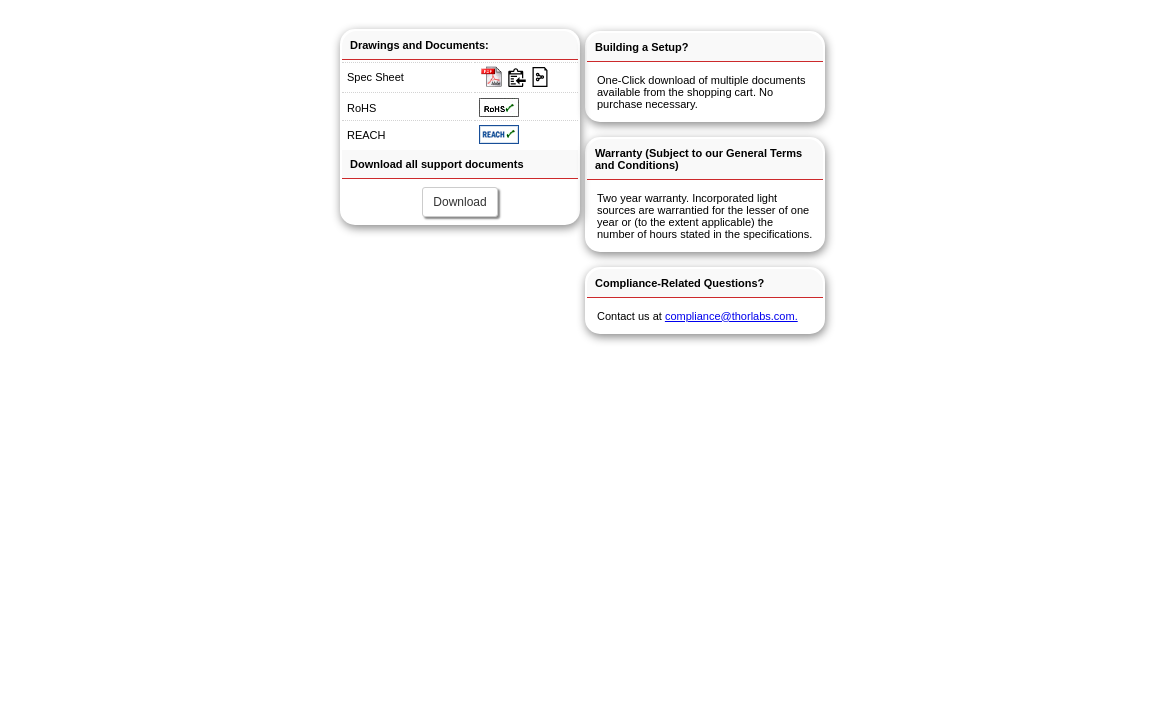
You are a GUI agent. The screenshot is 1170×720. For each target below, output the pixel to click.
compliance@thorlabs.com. (731, 316)
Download (459, 202)
